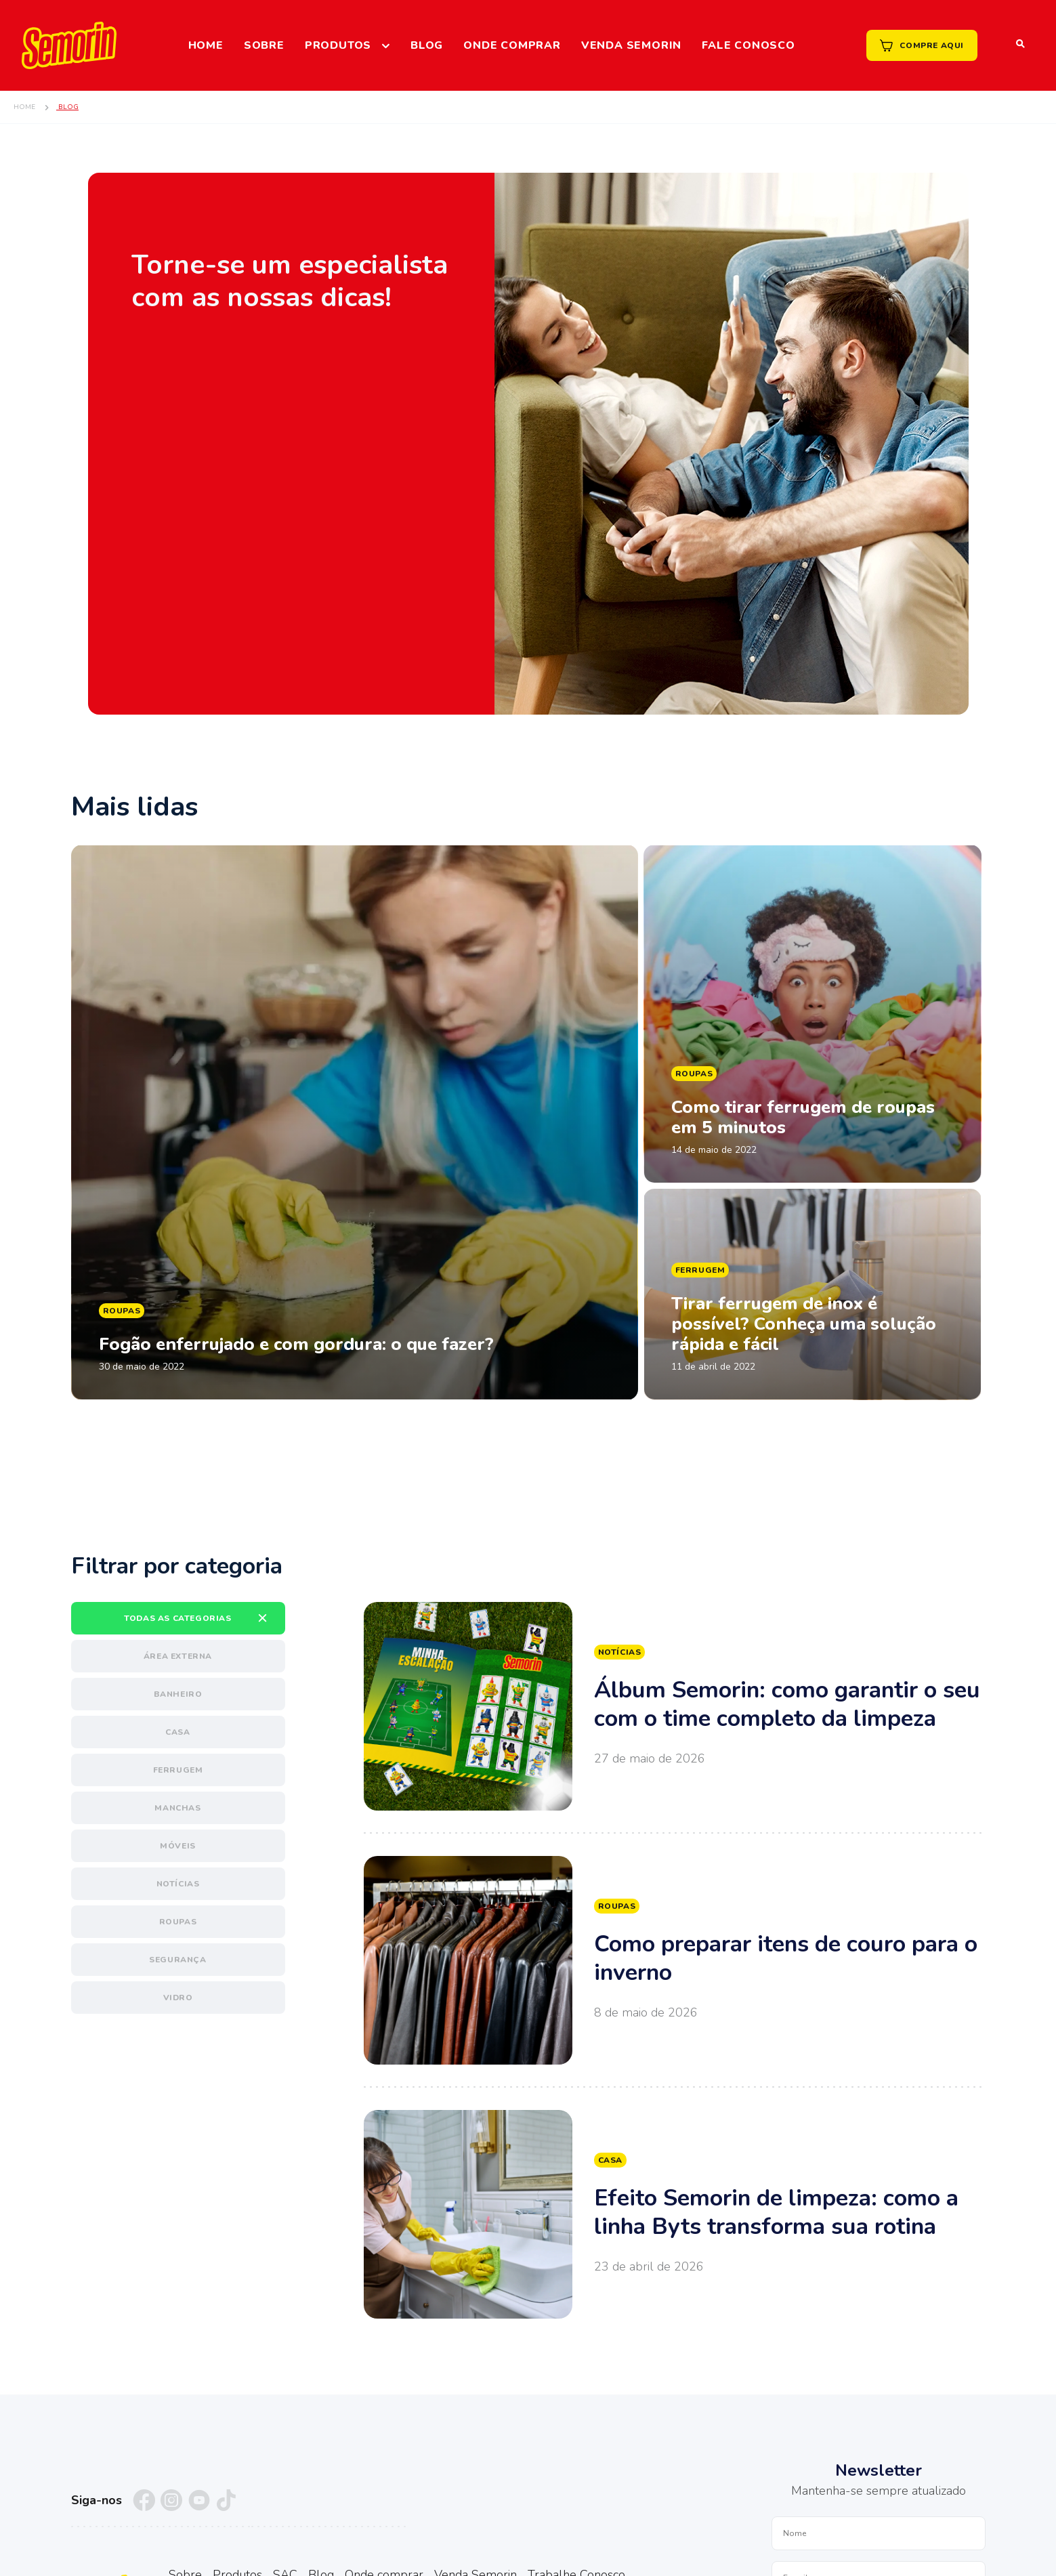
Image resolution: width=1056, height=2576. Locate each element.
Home (206, 45)
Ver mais (675, 1706)
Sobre (264, 45)
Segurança (177, 1959)
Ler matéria (354, 1122)
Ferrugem (178, 1770)
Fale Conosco (748, 45)
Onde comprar (512, 45)
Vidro (178, 1997)
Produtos (338, 45)
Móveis (178, 1845)
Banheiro (178, 1694)
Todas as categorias (177, 1618)
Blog (426, 45)
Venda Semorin (631, 45)
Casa (177, 1732)
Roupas (178, 1921)
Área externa (178, 1656)
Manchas (177, 1807)
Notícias (178, 1883)
